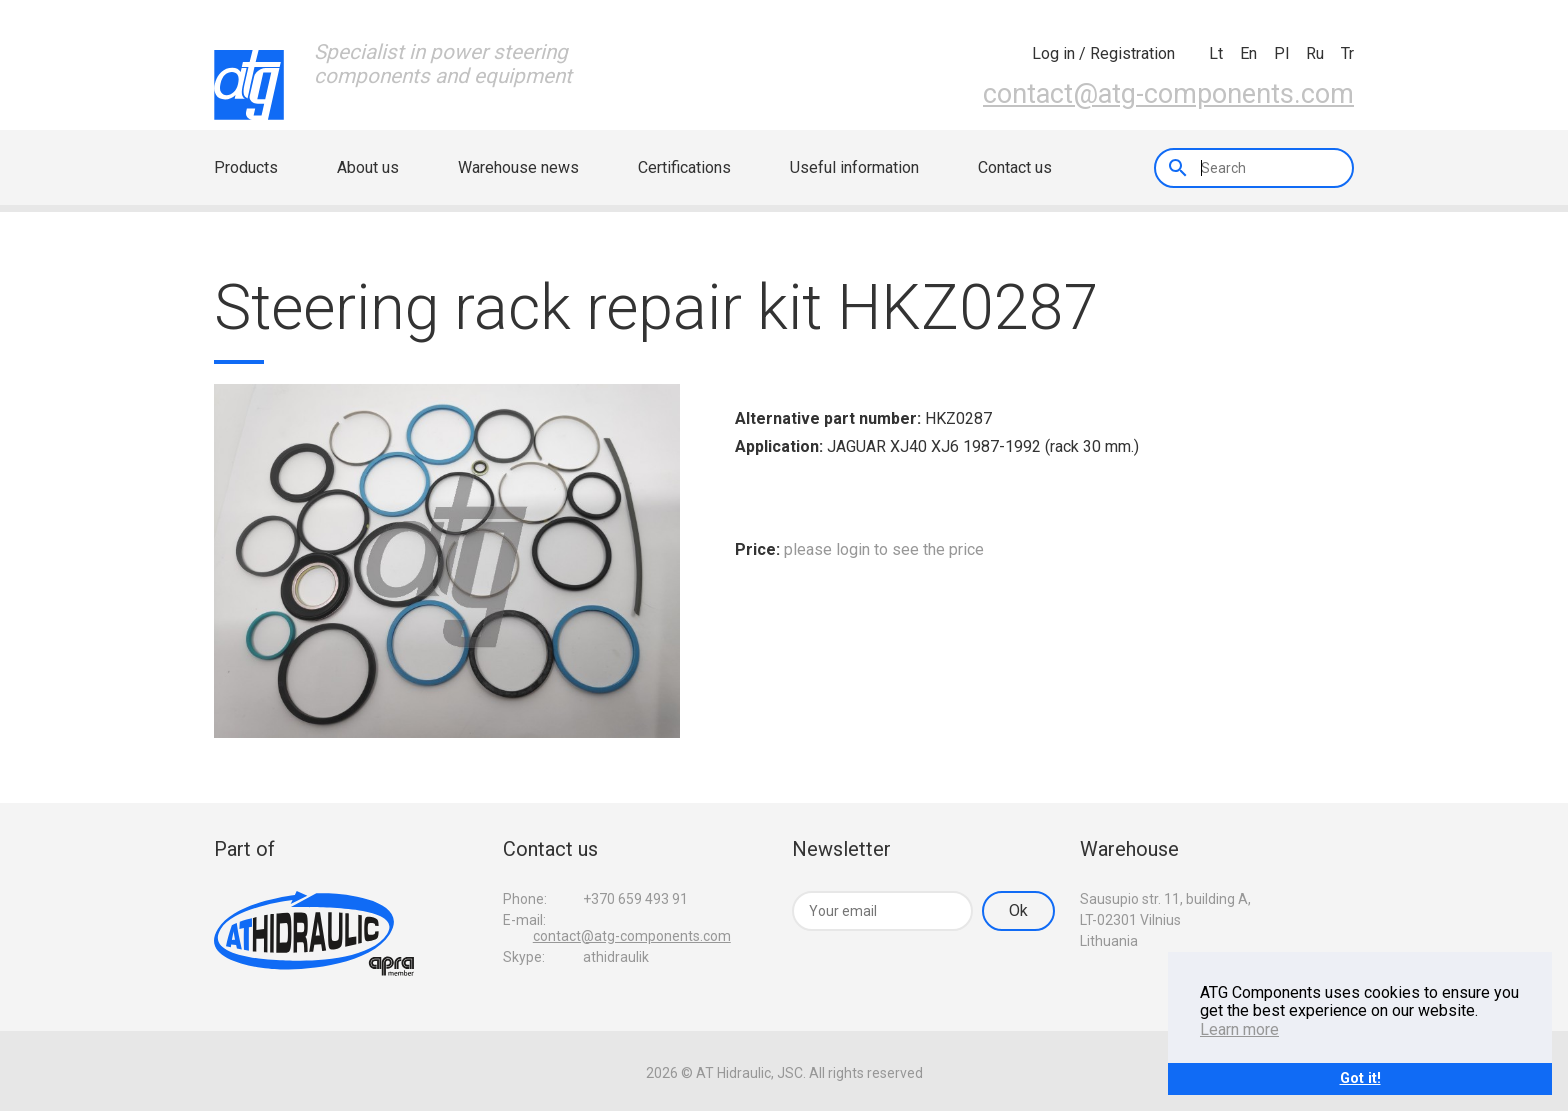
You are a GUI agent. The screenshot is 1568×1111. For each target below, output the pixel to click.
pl (1281, 53)
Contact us (1015, 167)
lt (1216, 53)
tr (1347, 53)
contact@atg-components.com (1168, 94)
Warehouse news (518, 167)
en (1248, 53)
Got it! (1360, 1078)
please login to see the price (884, 549)
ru (1315, 53)
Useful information (854, 167)
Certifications (684, 167)
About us (368, 167)
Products (246, 167)
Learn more (1239, 1029)
